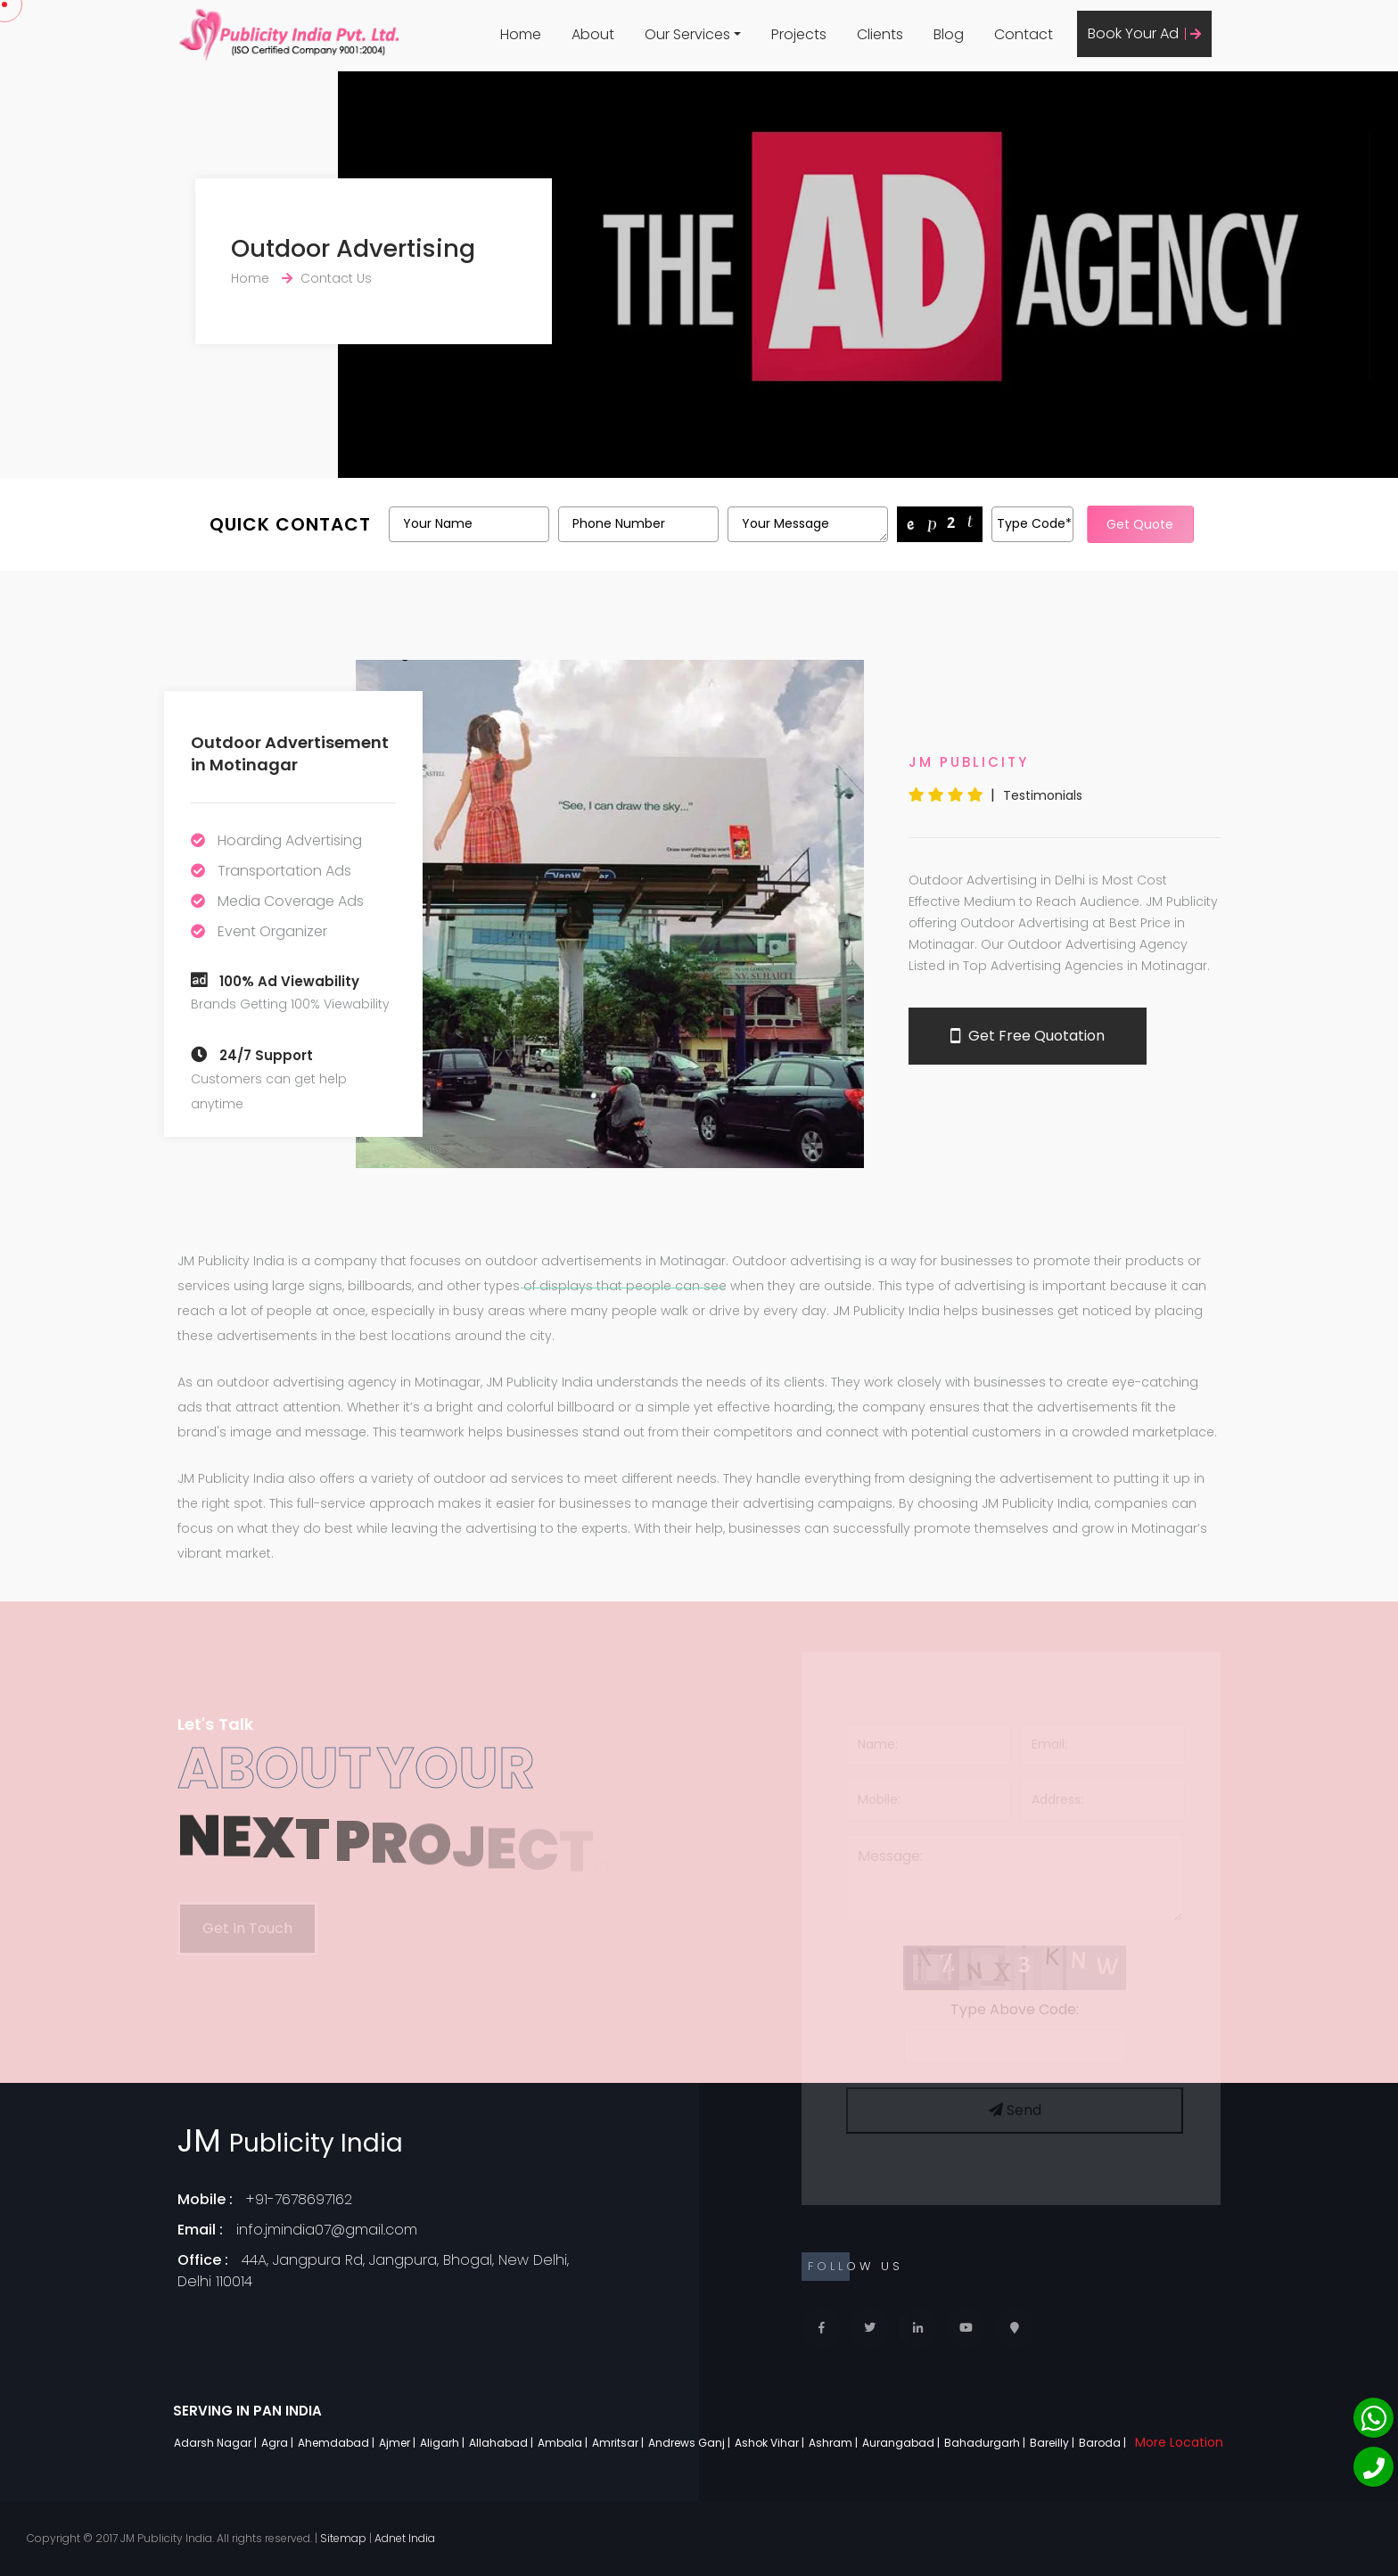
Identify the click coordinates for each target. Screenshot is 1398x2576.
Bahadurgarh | (986, 2442)
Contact (1023, 34)
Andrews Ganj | (690, 2442)
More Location (1179, 2442)
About (593, 34)
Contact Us (336, 278)
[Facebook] (822, 2328)
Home (520, 34)
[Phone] (1373, 2467)
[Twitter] (870, 2328)
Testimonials (1042, 795)
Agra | (278, 2442)
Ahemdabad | (337, 2442)
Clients (880, 34)
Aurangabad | (902, 2442)
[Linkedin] (918, 2328)
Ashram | (834, 2442)
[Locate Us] (1014, 2328)
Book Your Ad (1144, 33)
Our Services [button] (687, 34)
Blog (948, 34)
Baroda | (1104, 2442)
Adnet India (404, 2538)
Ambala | (564, 2442)
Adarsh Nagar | (216, 2442)
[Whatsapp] (1373, 2418)
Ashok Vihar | (771, 2442)
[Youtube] (966, 2328)
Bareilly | (1053, 2442)
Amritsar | (619, 2442)
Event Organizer (272, 931)
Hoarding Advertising (290, 840)
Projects (798, 34)
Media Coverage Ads (291, 901)
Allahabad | (502, 2442)
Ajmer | (398, 2442)
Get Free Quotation (1027, 1036)
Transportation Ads (284, 870)
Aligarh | (443, 2442)
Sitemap (343, 2538)
